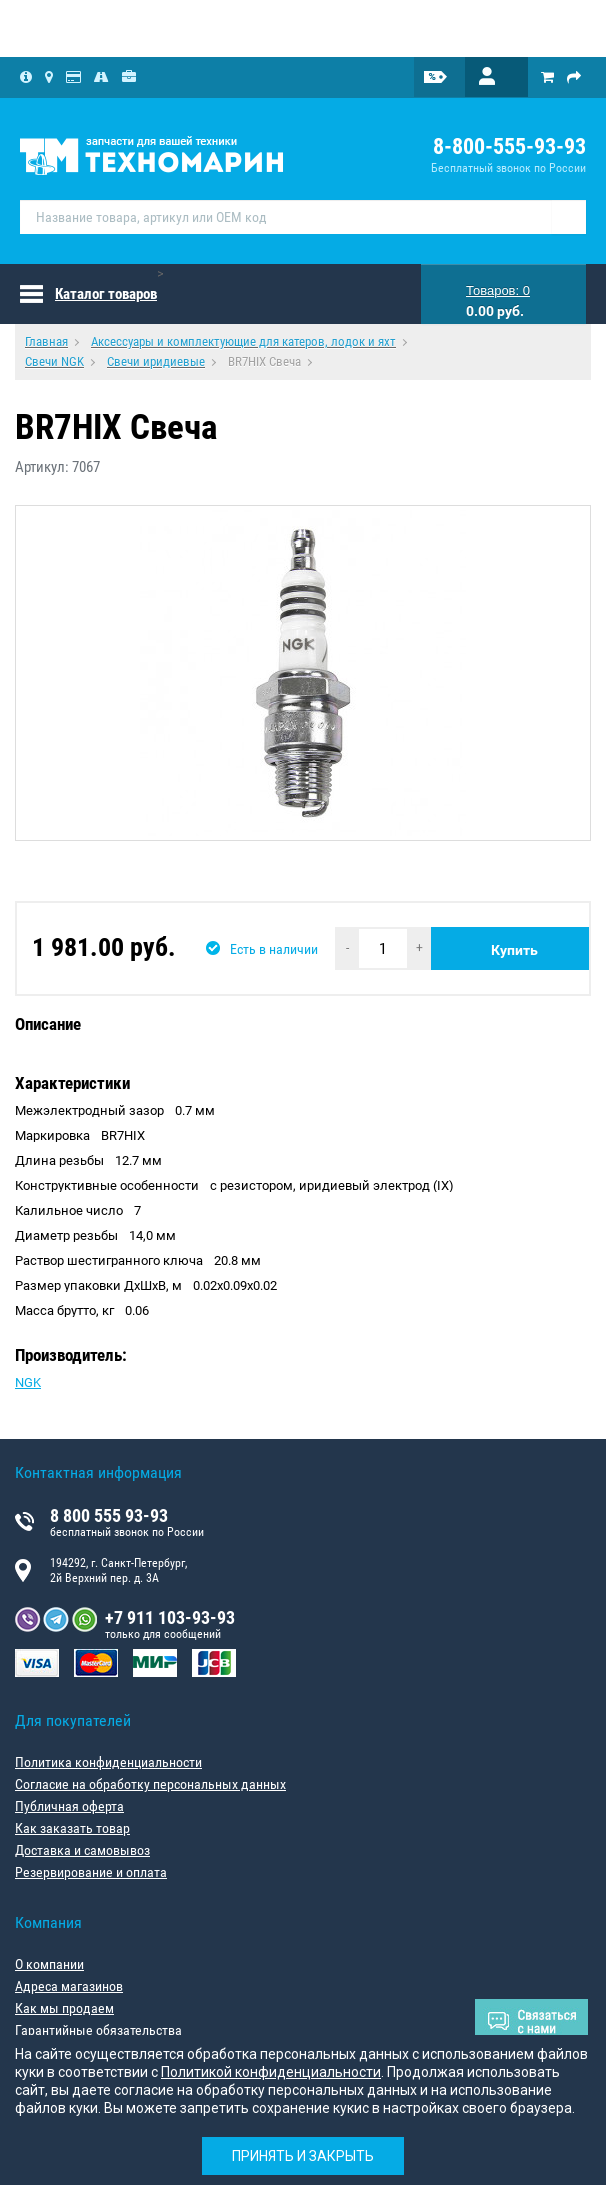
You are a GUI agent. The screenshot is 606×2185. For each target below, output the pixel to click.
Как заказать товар (72, 1828)
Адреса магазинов (69, 1986)
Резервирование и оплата (91, 1872)
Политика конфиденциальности (108, 1762)
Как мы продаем (64, 2008)
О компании (49, 1964)
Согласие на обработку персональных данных (150, 1784)
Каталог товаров (106, 294)
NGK (28, 1382)
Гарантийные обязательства (98, 2030)
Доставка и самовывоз (82, 1850)
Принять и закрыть (303, 2156)
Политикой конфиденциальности (271, 2072)
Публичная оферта (69, 1806)
